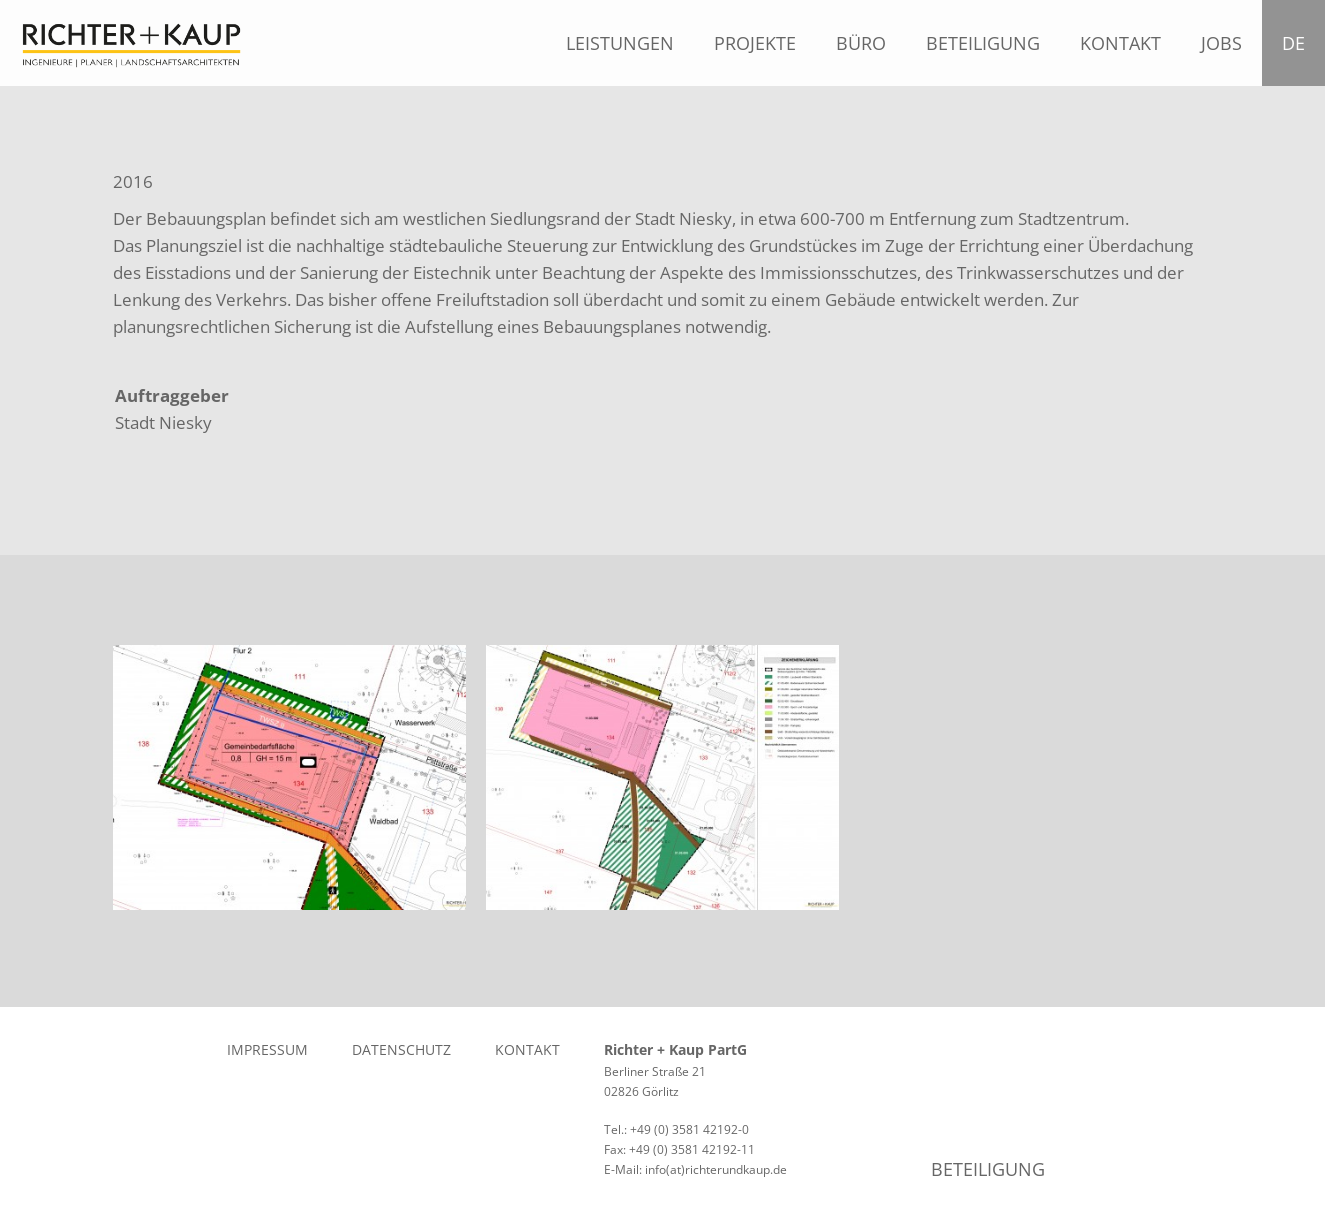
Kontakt (1120, 43)
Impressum (267, 1049)
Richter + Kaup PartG (675, 1049)
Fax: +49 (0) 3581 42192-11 (679, 1149)
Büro (861, 43)
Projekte (755, 43)
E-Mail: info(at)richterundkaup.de (695, 1169)
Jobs (1221, 43)
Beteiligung (983, 43)
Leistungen (620, 43)
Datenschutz (401, 1049)
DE (1298, 43)
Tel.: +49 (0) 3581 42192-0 (676, 1129)
